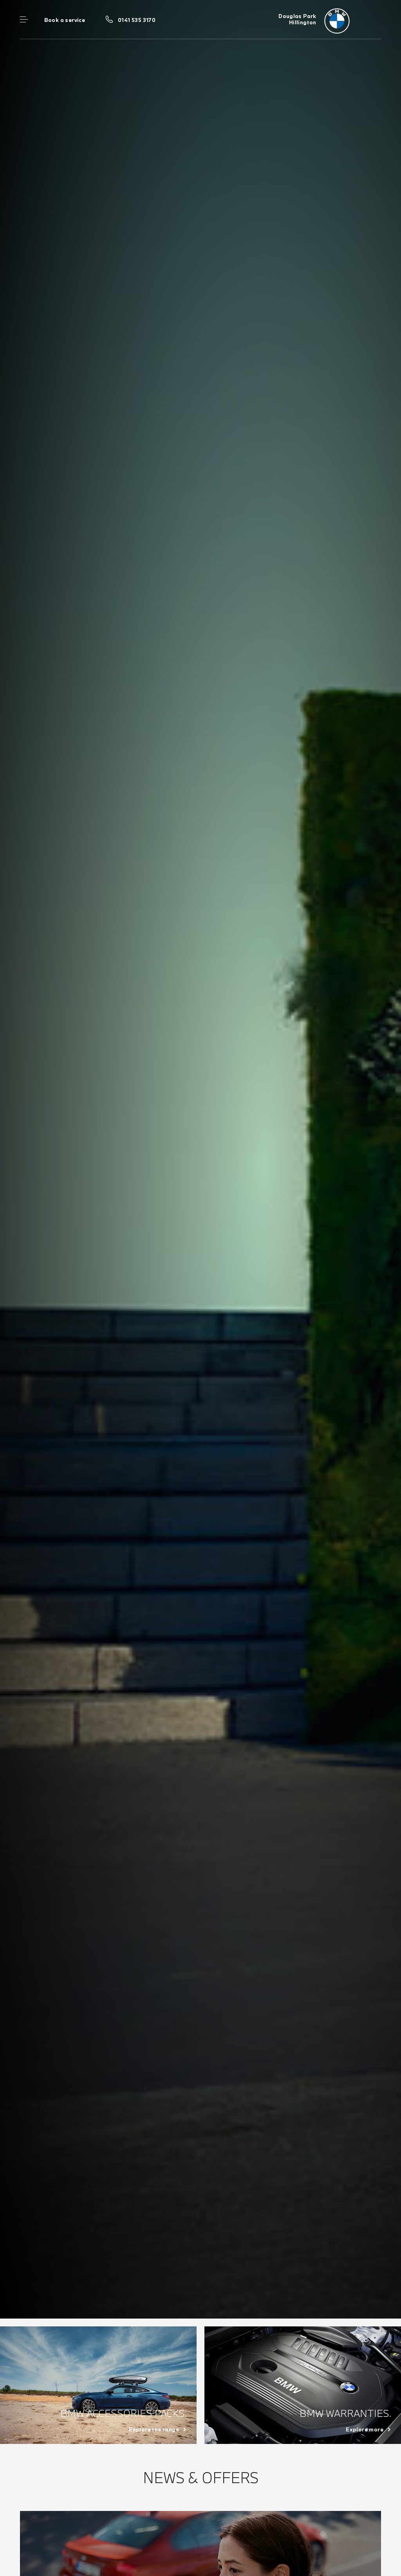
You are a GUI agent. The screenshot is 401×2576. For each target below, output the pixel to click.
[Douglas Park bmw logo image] (329, 19)
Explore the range (154, 2429)
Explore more (364, 2429)
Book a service (64, 20)
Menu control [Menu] (24, 19)
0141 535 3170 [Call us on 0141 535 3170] (136, 20)
